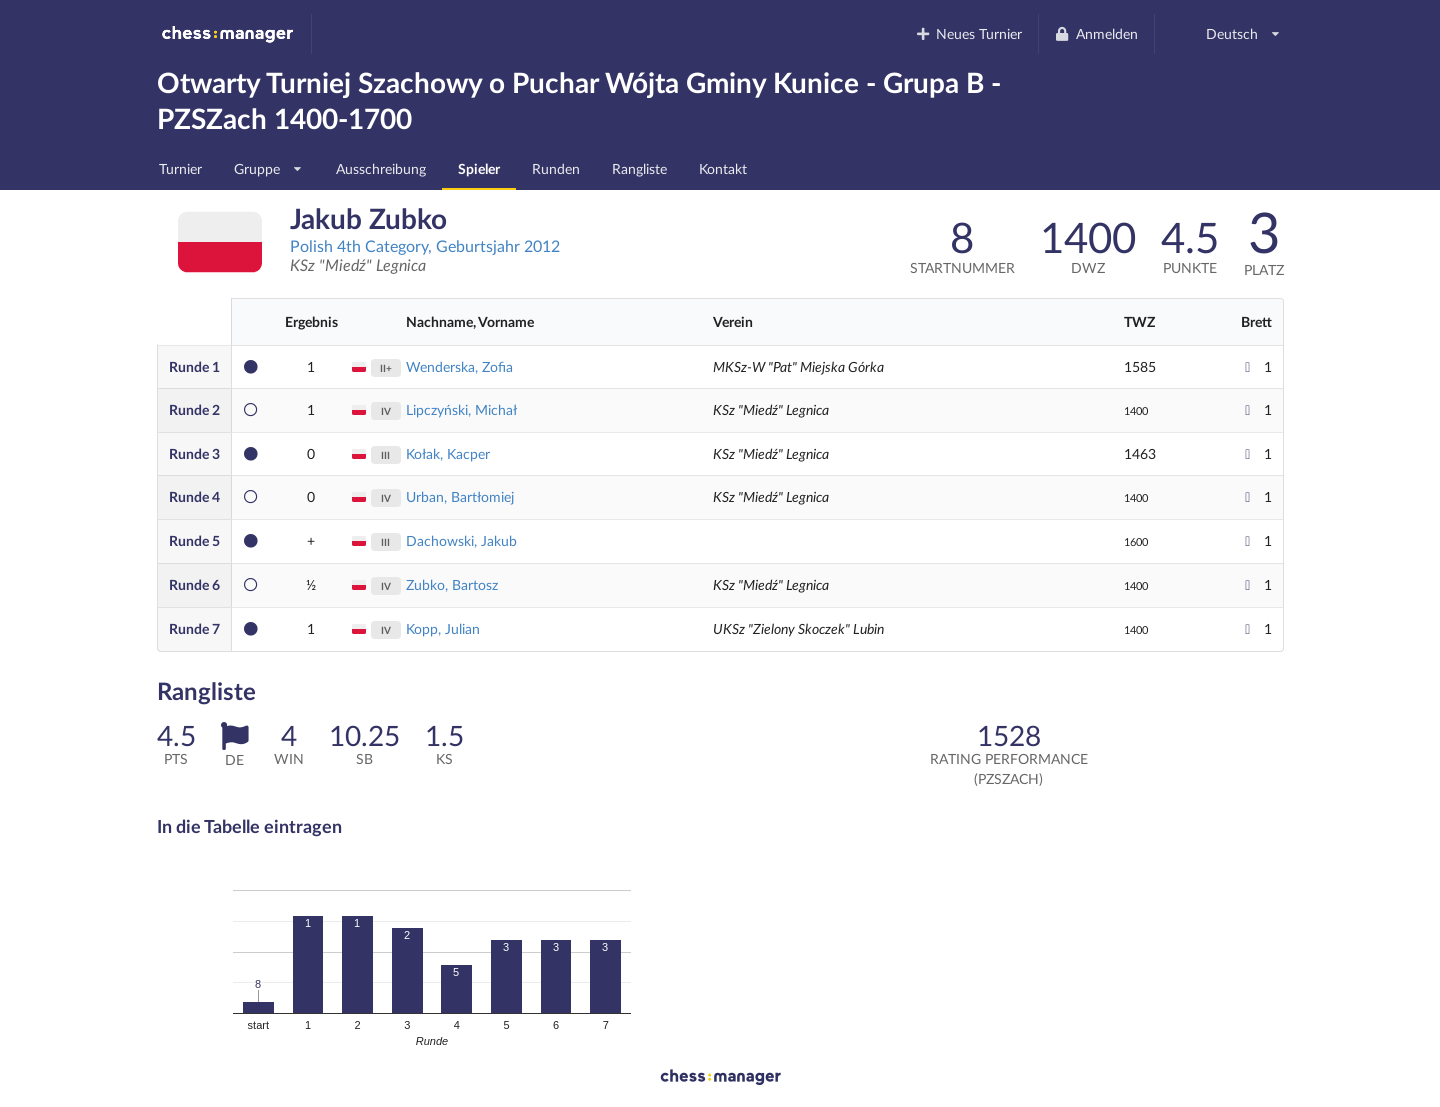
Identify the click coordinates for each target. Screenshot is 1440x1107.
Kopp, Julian (443, 628)
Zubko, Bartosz (452, 584)
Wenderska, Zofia (459, 366)
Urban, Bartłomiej (460, 496)
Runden (556, 168)
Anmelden (1096, 33)
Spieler (479, 168)
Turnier (180, 168)
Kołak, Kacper (448, 453)
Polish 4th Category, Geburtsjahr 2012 (425, 245)
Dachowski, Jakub (461, 540)
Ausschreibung (381, 168)
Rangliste (639, 168)
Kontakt (723, 168)
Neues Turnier (968, 33)
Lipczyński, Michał (461, 409)
